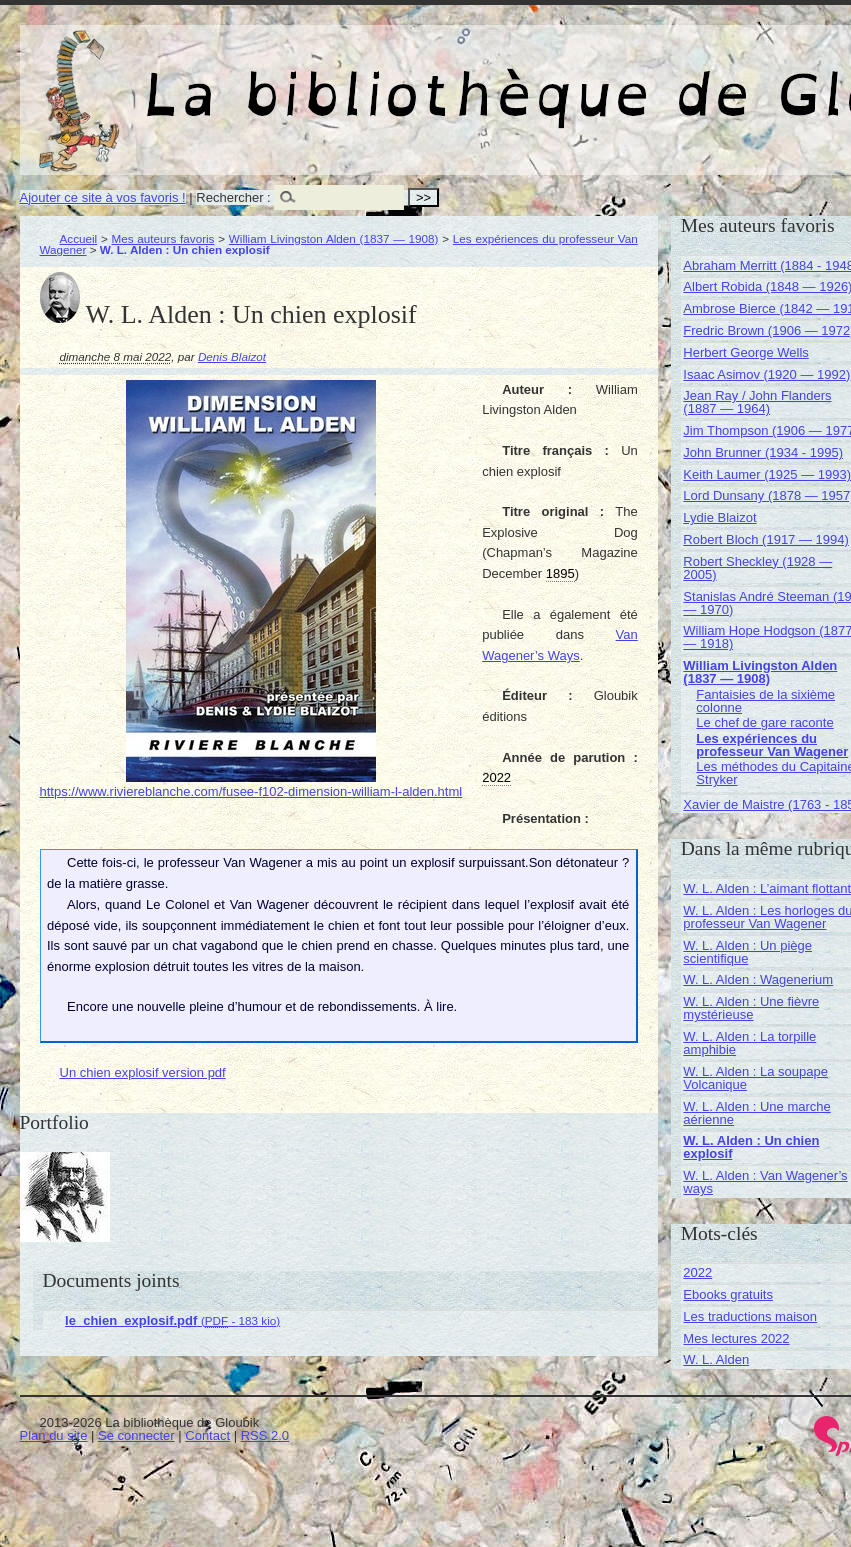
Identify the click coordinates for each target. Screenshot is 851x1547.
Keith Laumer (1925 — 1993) (767, 474)
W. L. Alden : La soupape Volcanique (755, 1078)
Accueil (79, 238)
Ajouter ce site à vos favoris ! (103, 197)
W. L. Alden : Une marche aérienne (756, 1113)
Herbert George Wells (745, 352)
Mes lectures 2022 (736, 1338)
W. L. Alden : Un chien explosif (751, 1147)
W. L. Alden (716, 1359)
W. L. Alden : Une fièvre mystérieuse (751, 1008)
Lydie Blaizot (719, 517)
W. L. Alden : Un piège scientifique (747, 952)
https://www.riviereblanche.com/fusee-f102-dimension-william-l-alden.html (251, 791)
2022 (697, 1272)
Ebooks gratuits (728, 1294)
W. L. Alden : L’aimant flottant (767, 888)
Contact (207, 1435)
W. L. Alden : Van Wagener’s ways (765, 1182)
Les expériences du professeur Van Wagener (772, 745)
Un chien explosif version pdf (143, 1072)
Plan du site (54, 1435)
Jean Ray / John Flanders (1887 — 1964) (757, 402)
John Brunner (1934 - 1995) (763, 452)
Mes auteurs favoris (163, 238)
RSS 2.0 (265, 1435)
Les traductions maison (750, 1316)
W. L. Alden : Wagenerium (758, 979)
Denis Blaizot (232, 356)
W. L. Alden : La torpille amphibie (749, 1043)
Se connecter (136, 1435)
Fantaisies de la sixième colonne (765, 701)
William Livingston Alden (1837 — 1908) (334, 238)
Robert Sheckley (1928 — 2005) (757, 568)
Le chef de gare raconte (764, 722)
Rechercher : (233, 197)
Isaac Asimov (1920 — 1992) (766, 374)
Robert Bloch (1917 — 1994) (765, 539)
